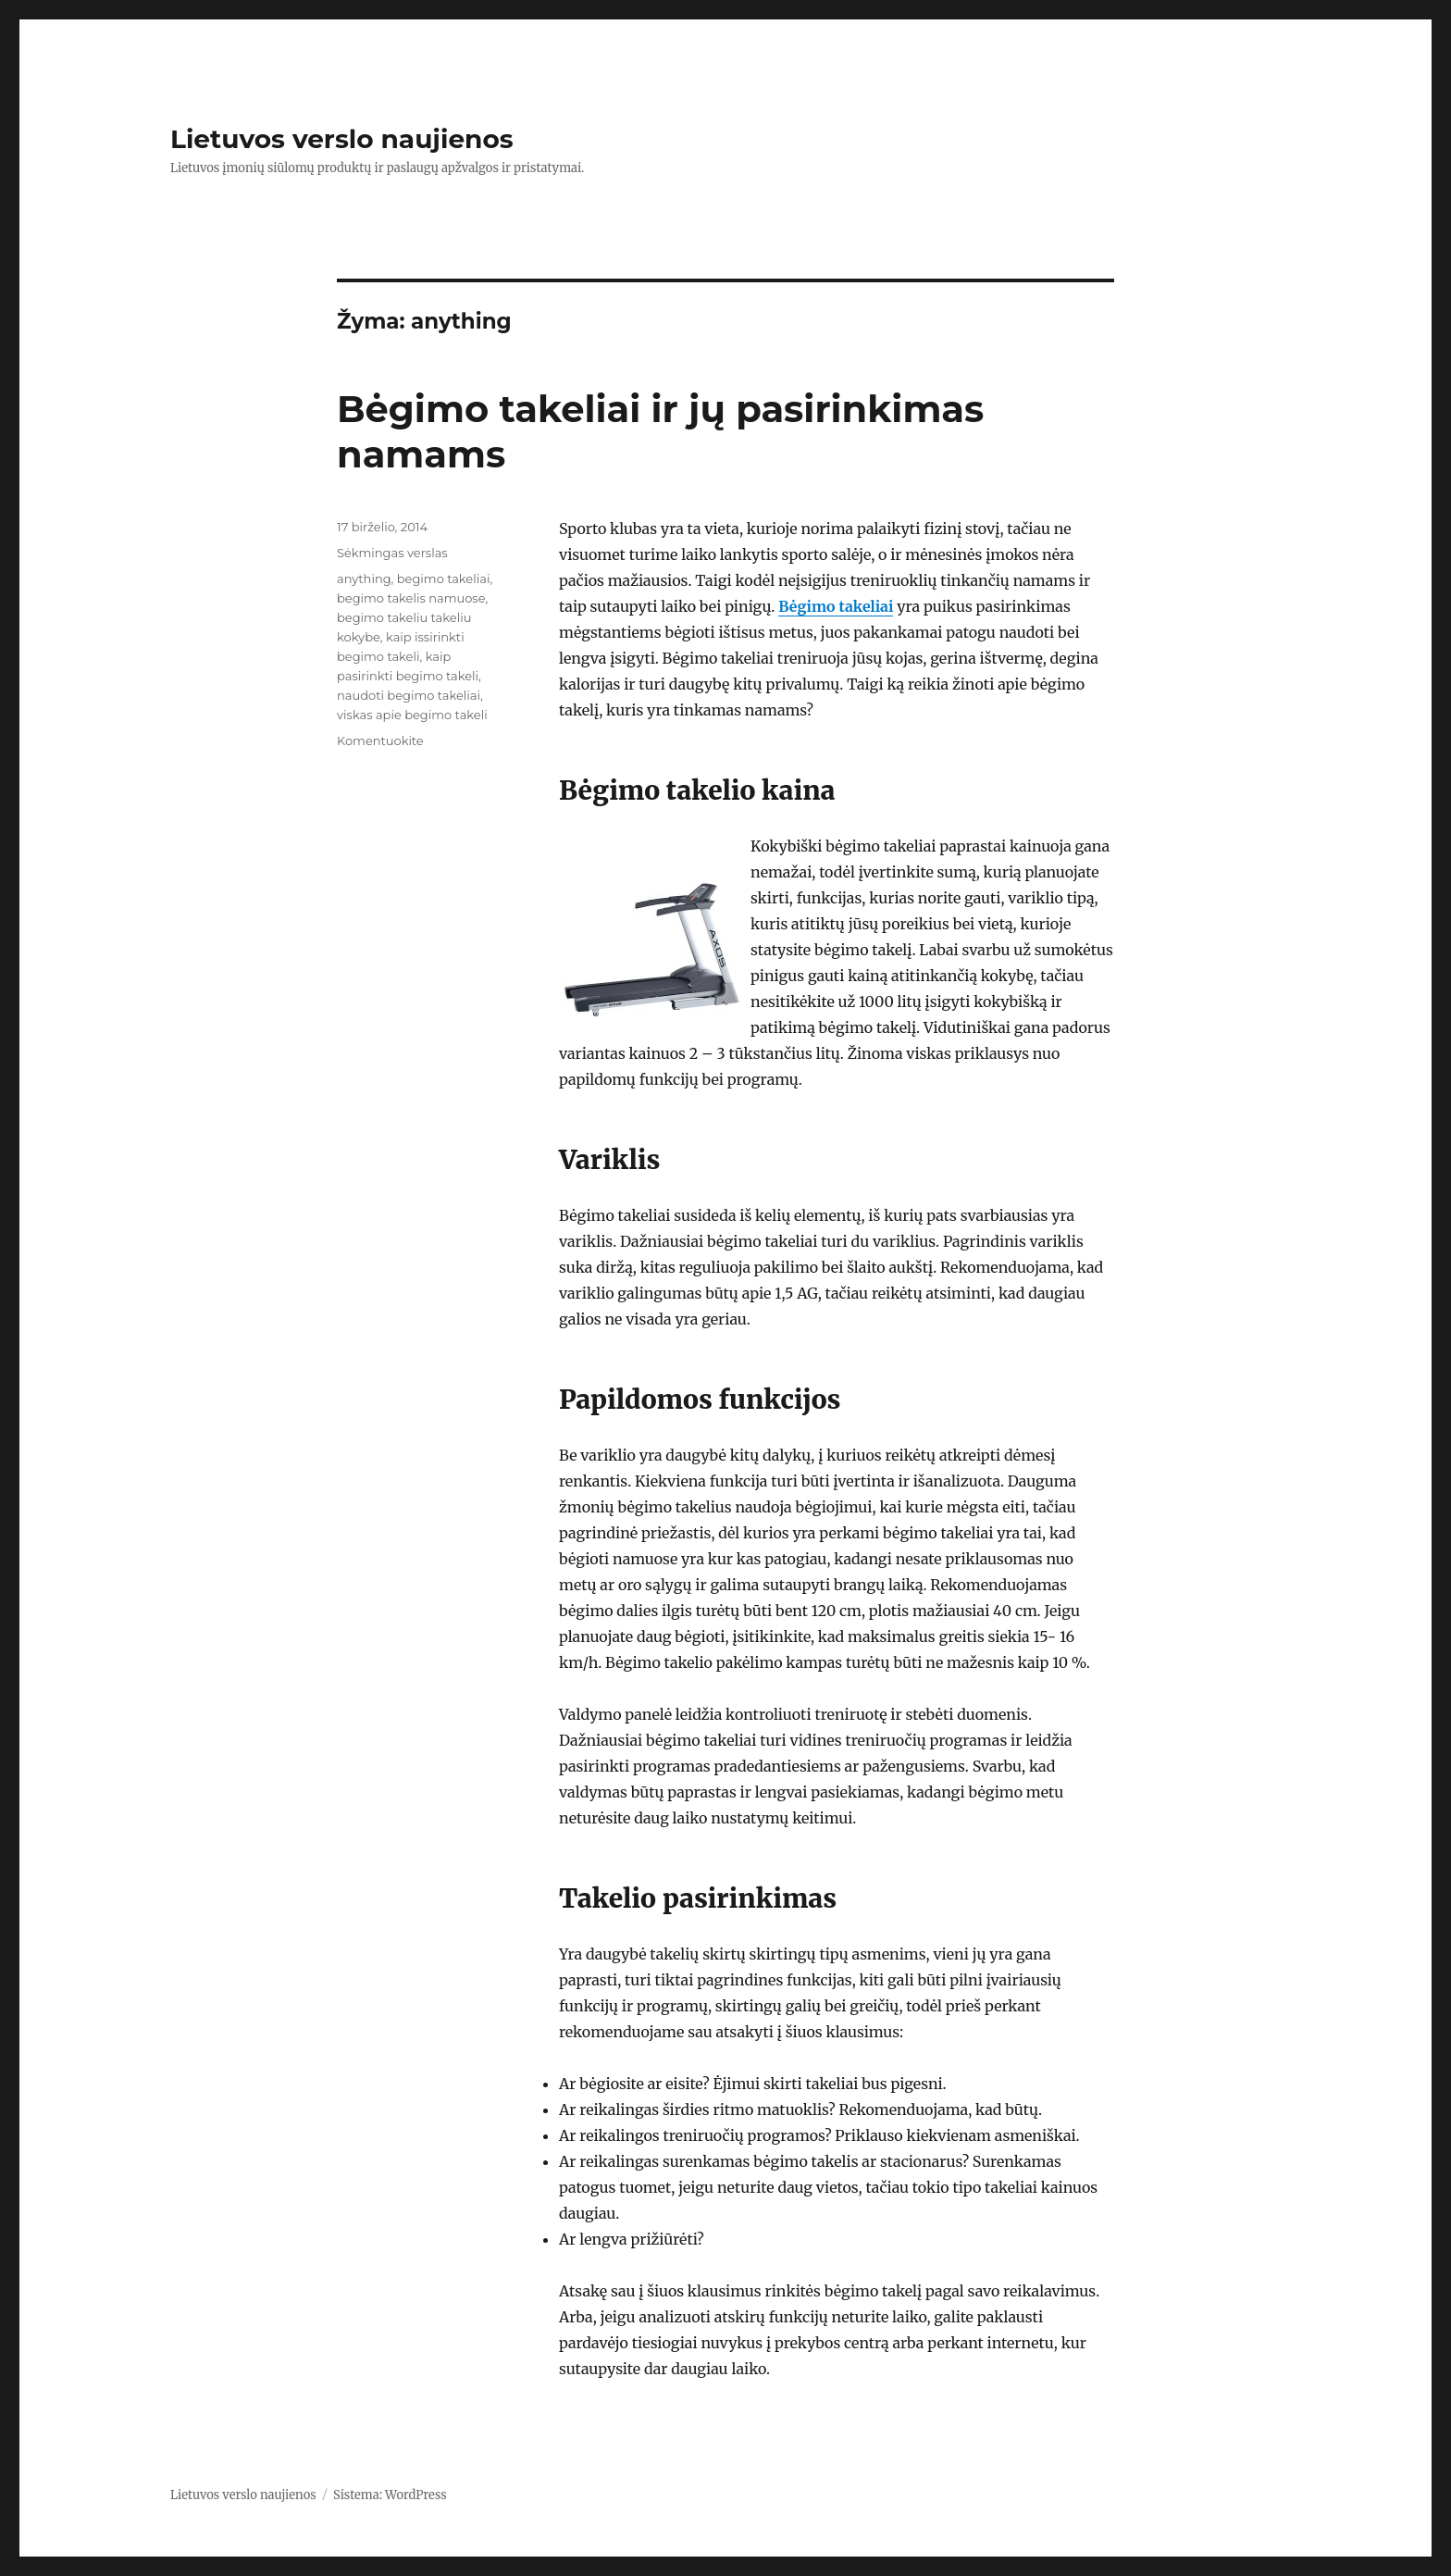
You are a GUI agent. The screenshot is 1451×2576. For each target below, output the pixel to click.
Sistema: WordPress (390, 2495)
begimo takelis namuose (411, 598)
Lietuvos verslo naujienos (342, 139)
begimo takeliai (443, 578)
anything (364, 578)
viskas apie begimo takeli (412, 714)
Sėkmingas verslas (392, 552)
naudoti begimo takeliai (408, 695)
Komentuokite (380, 740)
